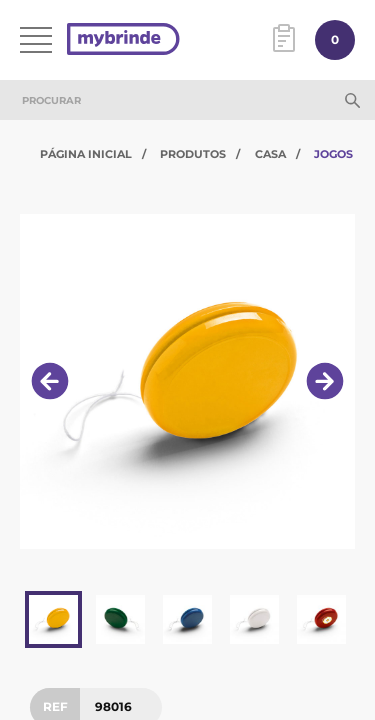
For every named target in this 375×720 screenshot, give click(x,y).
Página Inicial (86, 154)
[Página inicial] (123, 40)
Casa (270, 154)
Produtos (193, 154)
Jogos (333, 154)
